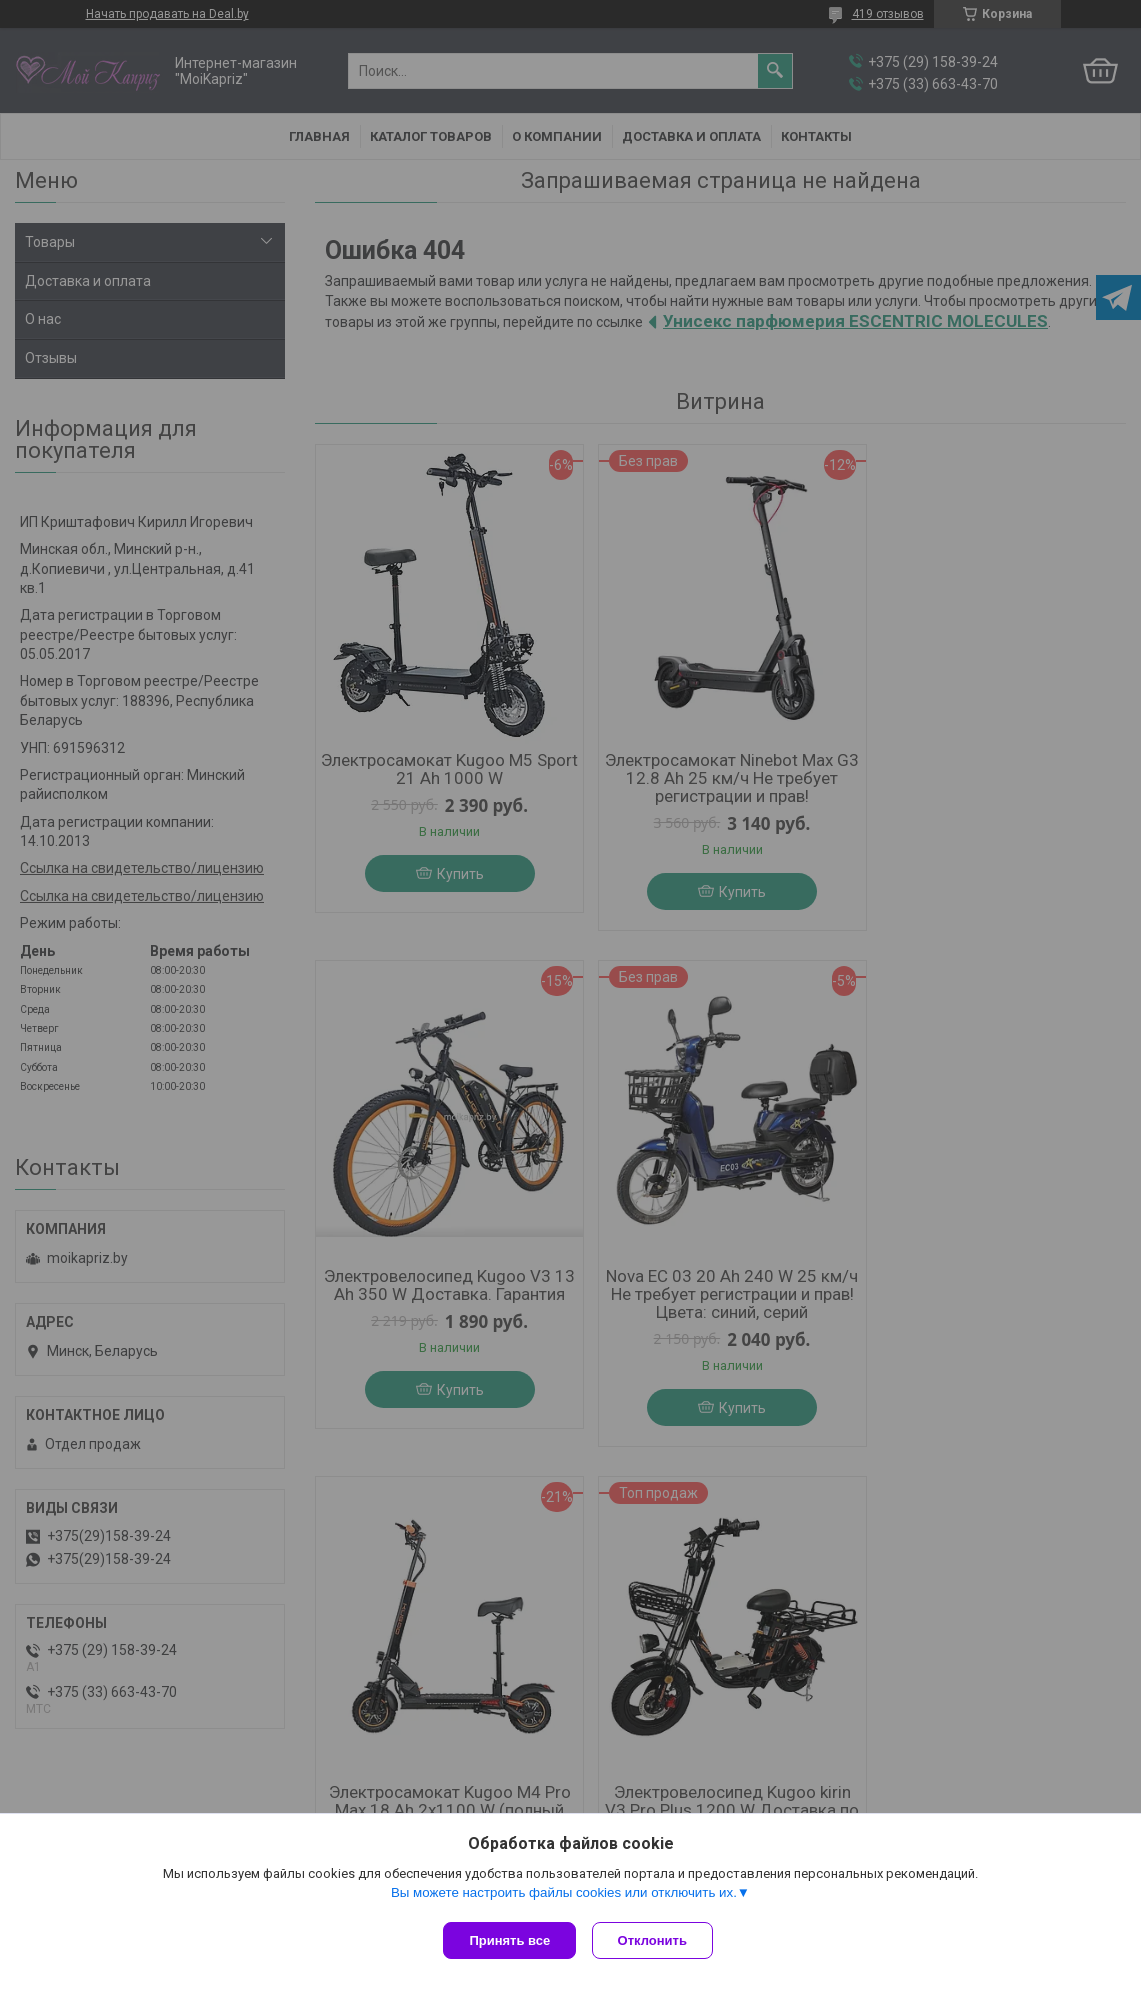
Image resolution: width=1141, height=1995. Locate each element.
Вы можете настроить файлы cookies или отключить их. (564, 1896)
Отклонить (656, 1940)
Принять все (509, 1940)
